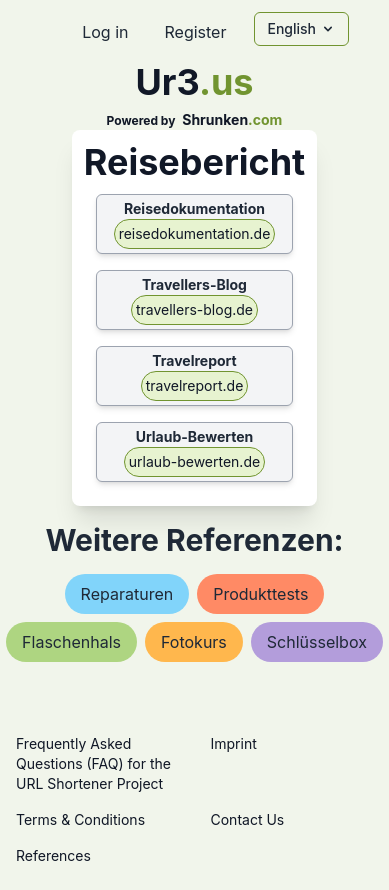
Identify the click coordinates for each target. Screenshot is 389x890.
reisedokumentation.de (195, 233)
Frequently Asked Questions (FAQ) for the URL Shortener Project (93, 763)
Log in (105, 32)
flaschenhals (71, 642)
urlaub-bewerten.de (194, 461)
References (53, 855)
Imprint (234, 743)
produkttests (260, 594)
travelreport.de (195, 385)
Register (195, 32)
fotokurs (194, 642)
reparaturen (127, 594)
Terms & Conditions (80, 819)
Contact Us (248, 819)
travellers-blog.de (194, 309)
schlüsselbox (317, 642)
